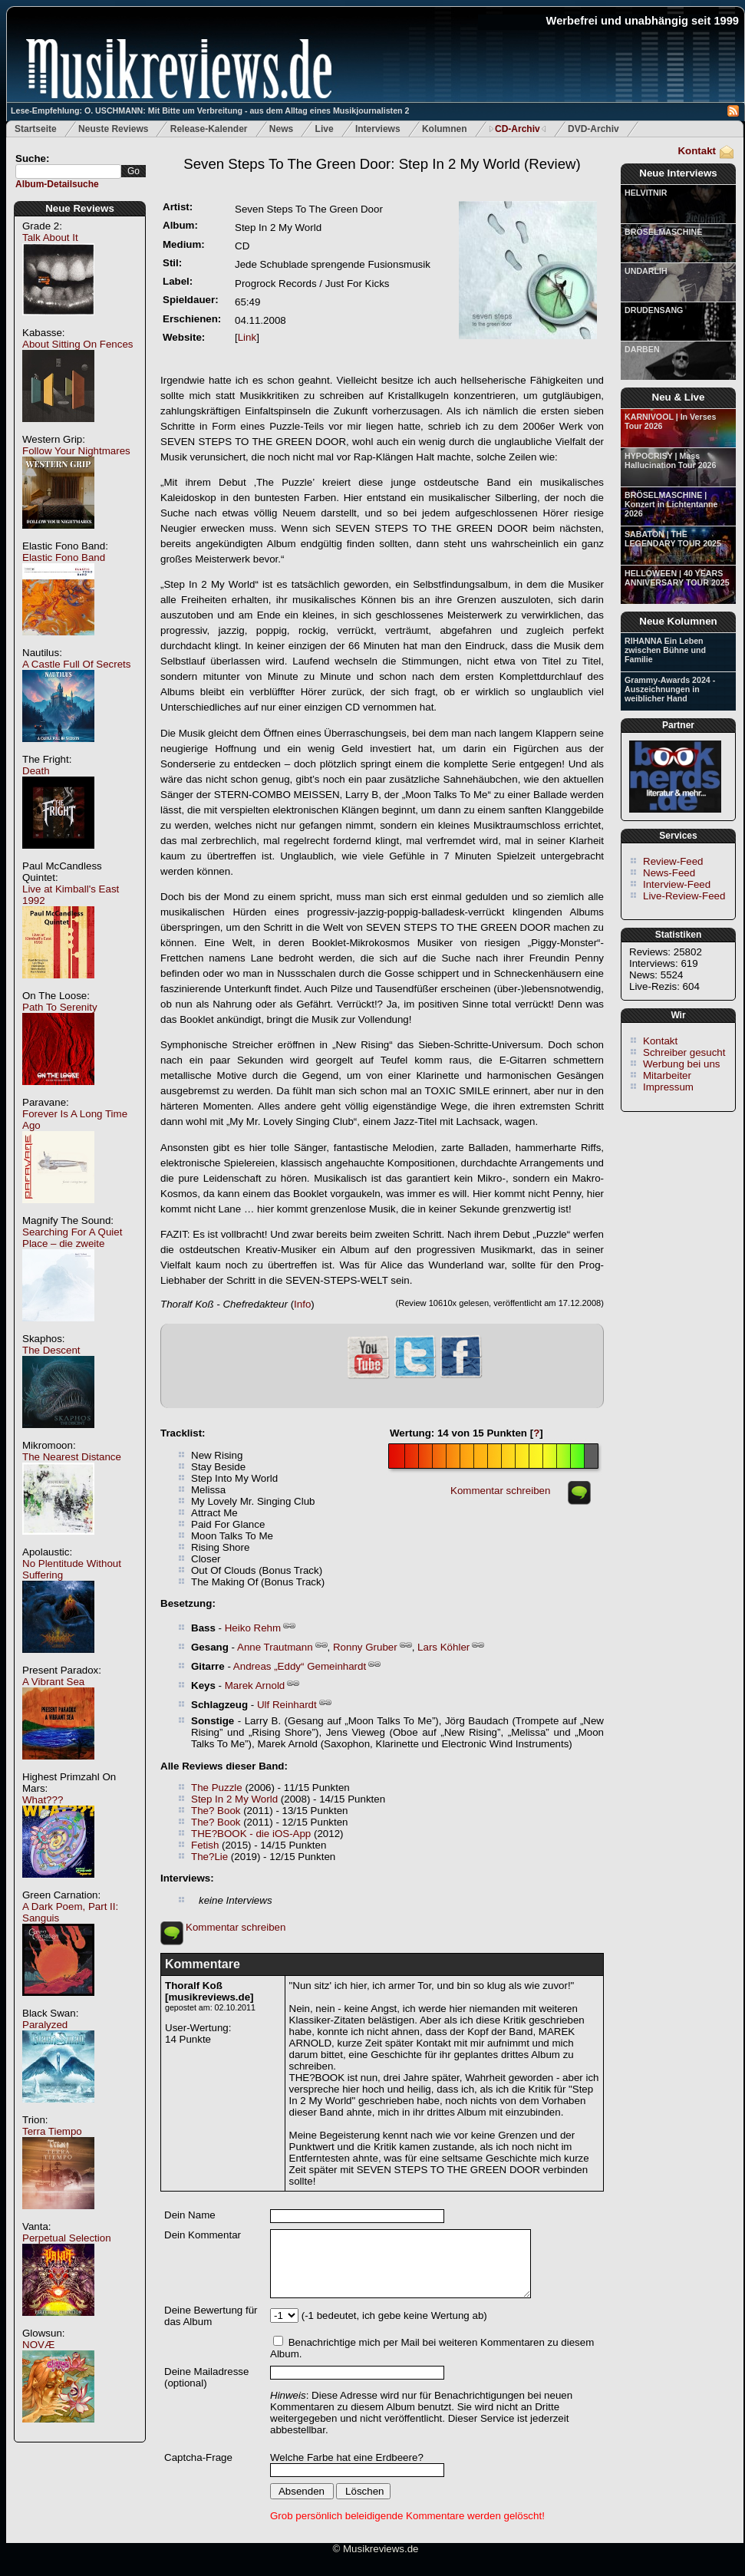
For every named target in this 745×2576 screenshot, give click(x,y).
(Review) (381, 164)
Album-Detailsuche (57, 184)
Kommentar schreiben (500, 1490)
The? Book (215, 1810)
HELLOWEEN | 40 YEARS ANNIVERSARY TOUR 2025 (677, 578)
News (281, 129)
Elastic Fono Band (63, 557)
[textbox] (68, 171)
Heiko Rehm (253, 1628)
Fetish (205, 1845)
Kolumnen (444, 129)
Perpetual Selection (66, 2238)
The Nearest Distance (71, 1457)
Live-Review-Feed (684, 896)
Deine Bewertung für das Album (211, 2315)
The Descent (51, 1350)
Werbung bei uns (681, 1064)
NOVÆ (38, 2344)
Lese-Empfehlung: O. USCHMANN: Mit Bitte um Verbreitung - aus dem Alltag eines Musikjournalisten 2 (210, 110)
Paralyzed (45, 2024)
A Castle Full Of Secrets (76, 664)
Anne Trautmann (275, 1647)
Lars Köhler (443, 1647)
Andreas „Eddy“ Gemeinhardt (299, 1666)
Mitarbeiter (667, 1075)
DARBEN (642, 349)
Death (36, 771)
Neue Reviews (79, 208)
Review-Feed (673, 861)
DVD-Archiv (593, 129)
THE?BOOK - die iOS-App (251, 1833)
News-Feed (669, 873)
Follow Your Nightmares (76, 451)
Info (302, 1304)
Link (247, 337)
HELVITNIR (646, 192)
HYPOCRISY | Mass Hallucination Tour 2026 (670, 460)
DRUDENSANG (654, 310)
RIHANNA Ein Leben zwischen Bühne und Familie (665, 650)
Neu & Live (678, 397)
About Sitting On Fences (77, 344)
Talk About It (50, 237)
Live (324, 129)
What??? (42, 1800)
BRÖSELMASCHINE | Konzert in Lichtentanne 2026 (671, 504)
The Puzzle (216, 1787)
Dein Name (190, 2215)
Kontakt (696, 151)
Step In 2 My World (234, 1799)
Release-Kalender (209, 129)
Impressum (668, 1087)
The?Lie (209, 1856)
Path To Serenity (59, 1007)
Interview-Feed (676, 884)
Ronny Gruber (365, 1647)
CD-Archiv (517, 129)
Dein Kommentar (202, 2235)
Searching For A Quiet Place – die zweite (72, 1237)
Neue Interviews (678, 173)
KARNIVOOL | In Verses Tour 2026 (670, 421)
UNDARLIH (646, 270)
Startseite (36, 129)
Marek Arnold (255, 1685)
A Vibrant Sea (53, 1681)
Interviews (378, 129)
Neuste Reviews (113, 129)
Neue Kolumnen (678, 621)
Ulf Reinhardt (287, 1704)
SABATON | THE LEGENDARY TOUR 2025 (673, 538)
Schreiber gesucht (684, 1052)
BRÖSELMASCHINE (663, 231)
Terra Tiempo (52, 2131)
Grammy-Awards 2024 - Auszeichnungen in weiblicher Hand (670, 689)
